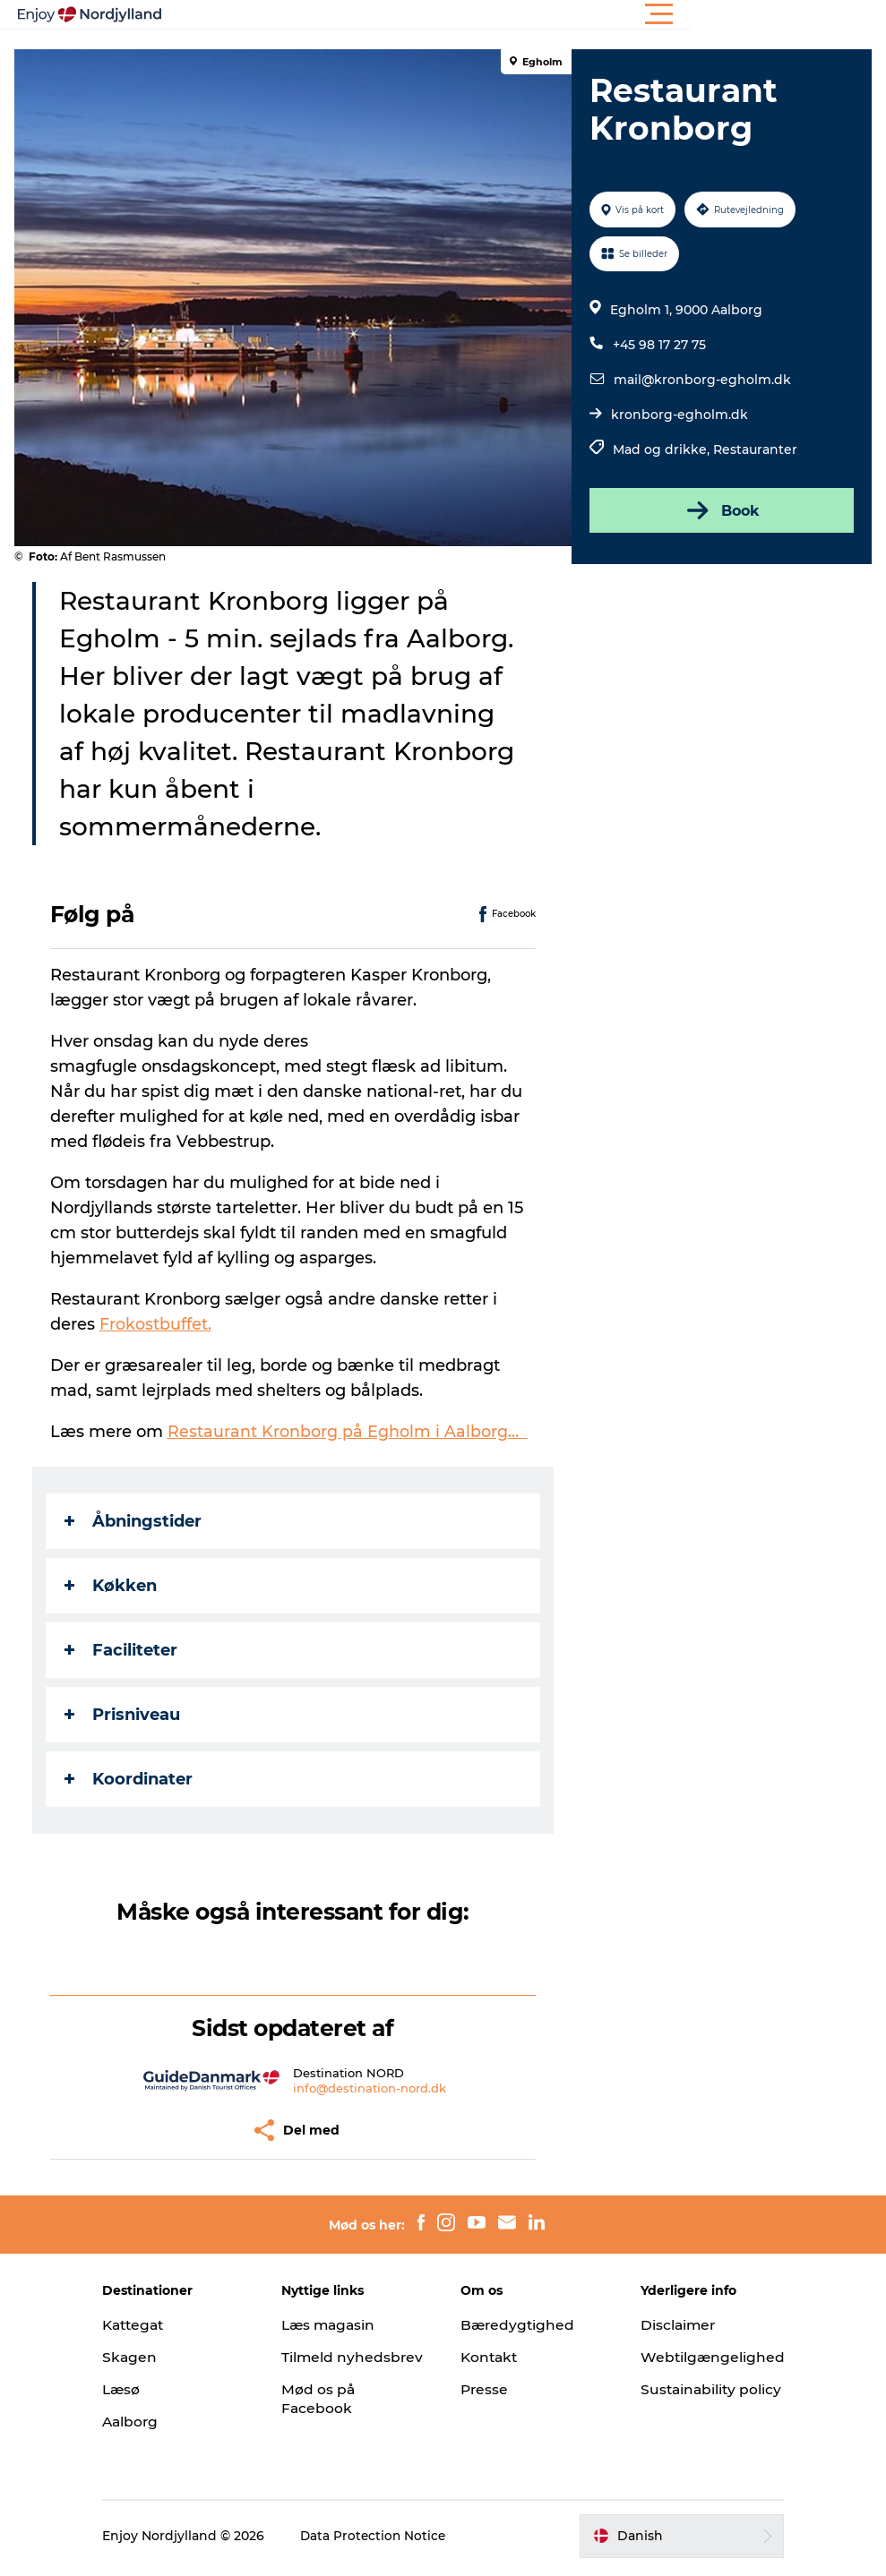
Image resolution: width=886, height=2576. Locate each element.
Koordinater (132, 1779)
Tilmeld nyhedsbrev (337, 2366)
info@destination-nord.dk (370, 2088)
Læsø (146, 2389)
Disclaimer (667, 2324)
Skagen (154, 2357)
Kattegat (159, 2324)
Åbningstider (136, 1521)
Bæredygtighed (519, 2324)
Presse (486, 2389)
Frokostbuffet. (159, 1324)
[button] (523, 14)
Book (719, 510)
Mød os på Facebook (331, 2417)
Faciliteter (124, 1650)
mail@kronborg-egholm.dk (701, 380)
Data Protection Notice (398, 2541)
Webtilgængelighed (702, 2357)
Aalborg (155, 2421)
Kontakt (491, 2357)
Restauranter (754, 449)
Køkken (114, 1586)
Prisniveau (126, 1714)
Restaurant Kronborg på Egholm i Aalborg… (351, 1432)
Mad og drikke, (662, 449)
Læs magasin (342, 2324)
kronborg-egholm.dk (678, 415)
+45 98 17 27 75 (658, 345)
